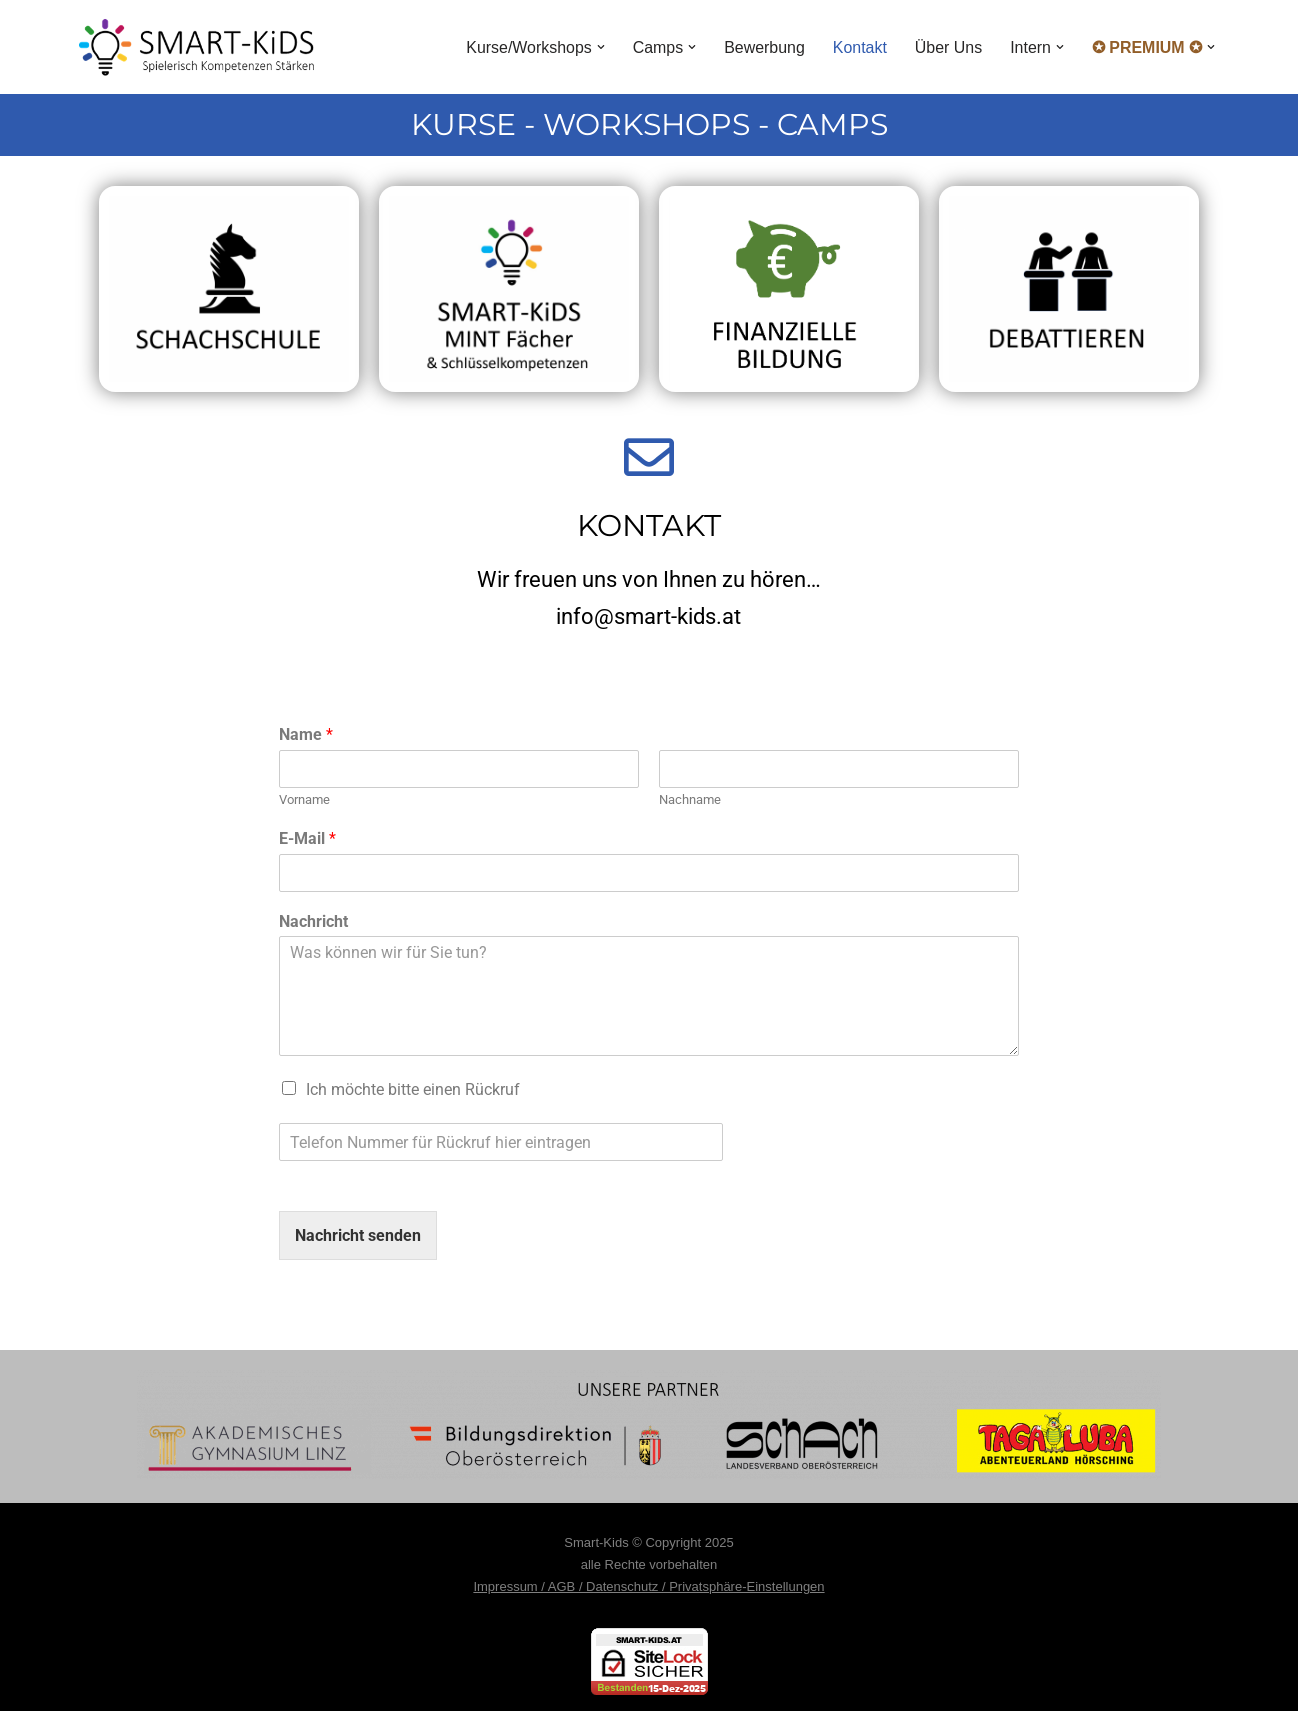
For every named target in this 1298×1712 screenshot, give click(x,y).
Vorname (304, 799)
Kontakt (859, 47)
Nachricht (313, 921)
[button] (599, 47)
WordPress (280, 1529)
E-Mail (307, 838)
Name (306, 734)
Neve (97, 1529)
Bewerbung (763, 47)
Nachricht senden (358, 1236)
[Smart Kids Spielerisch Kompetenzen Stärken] (196, 47)
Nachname (690, 799)
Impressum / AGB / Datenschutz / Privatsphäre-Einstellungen (648, 1587)
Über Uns (948, 47)
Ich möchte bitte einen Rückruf (413, 1090)
